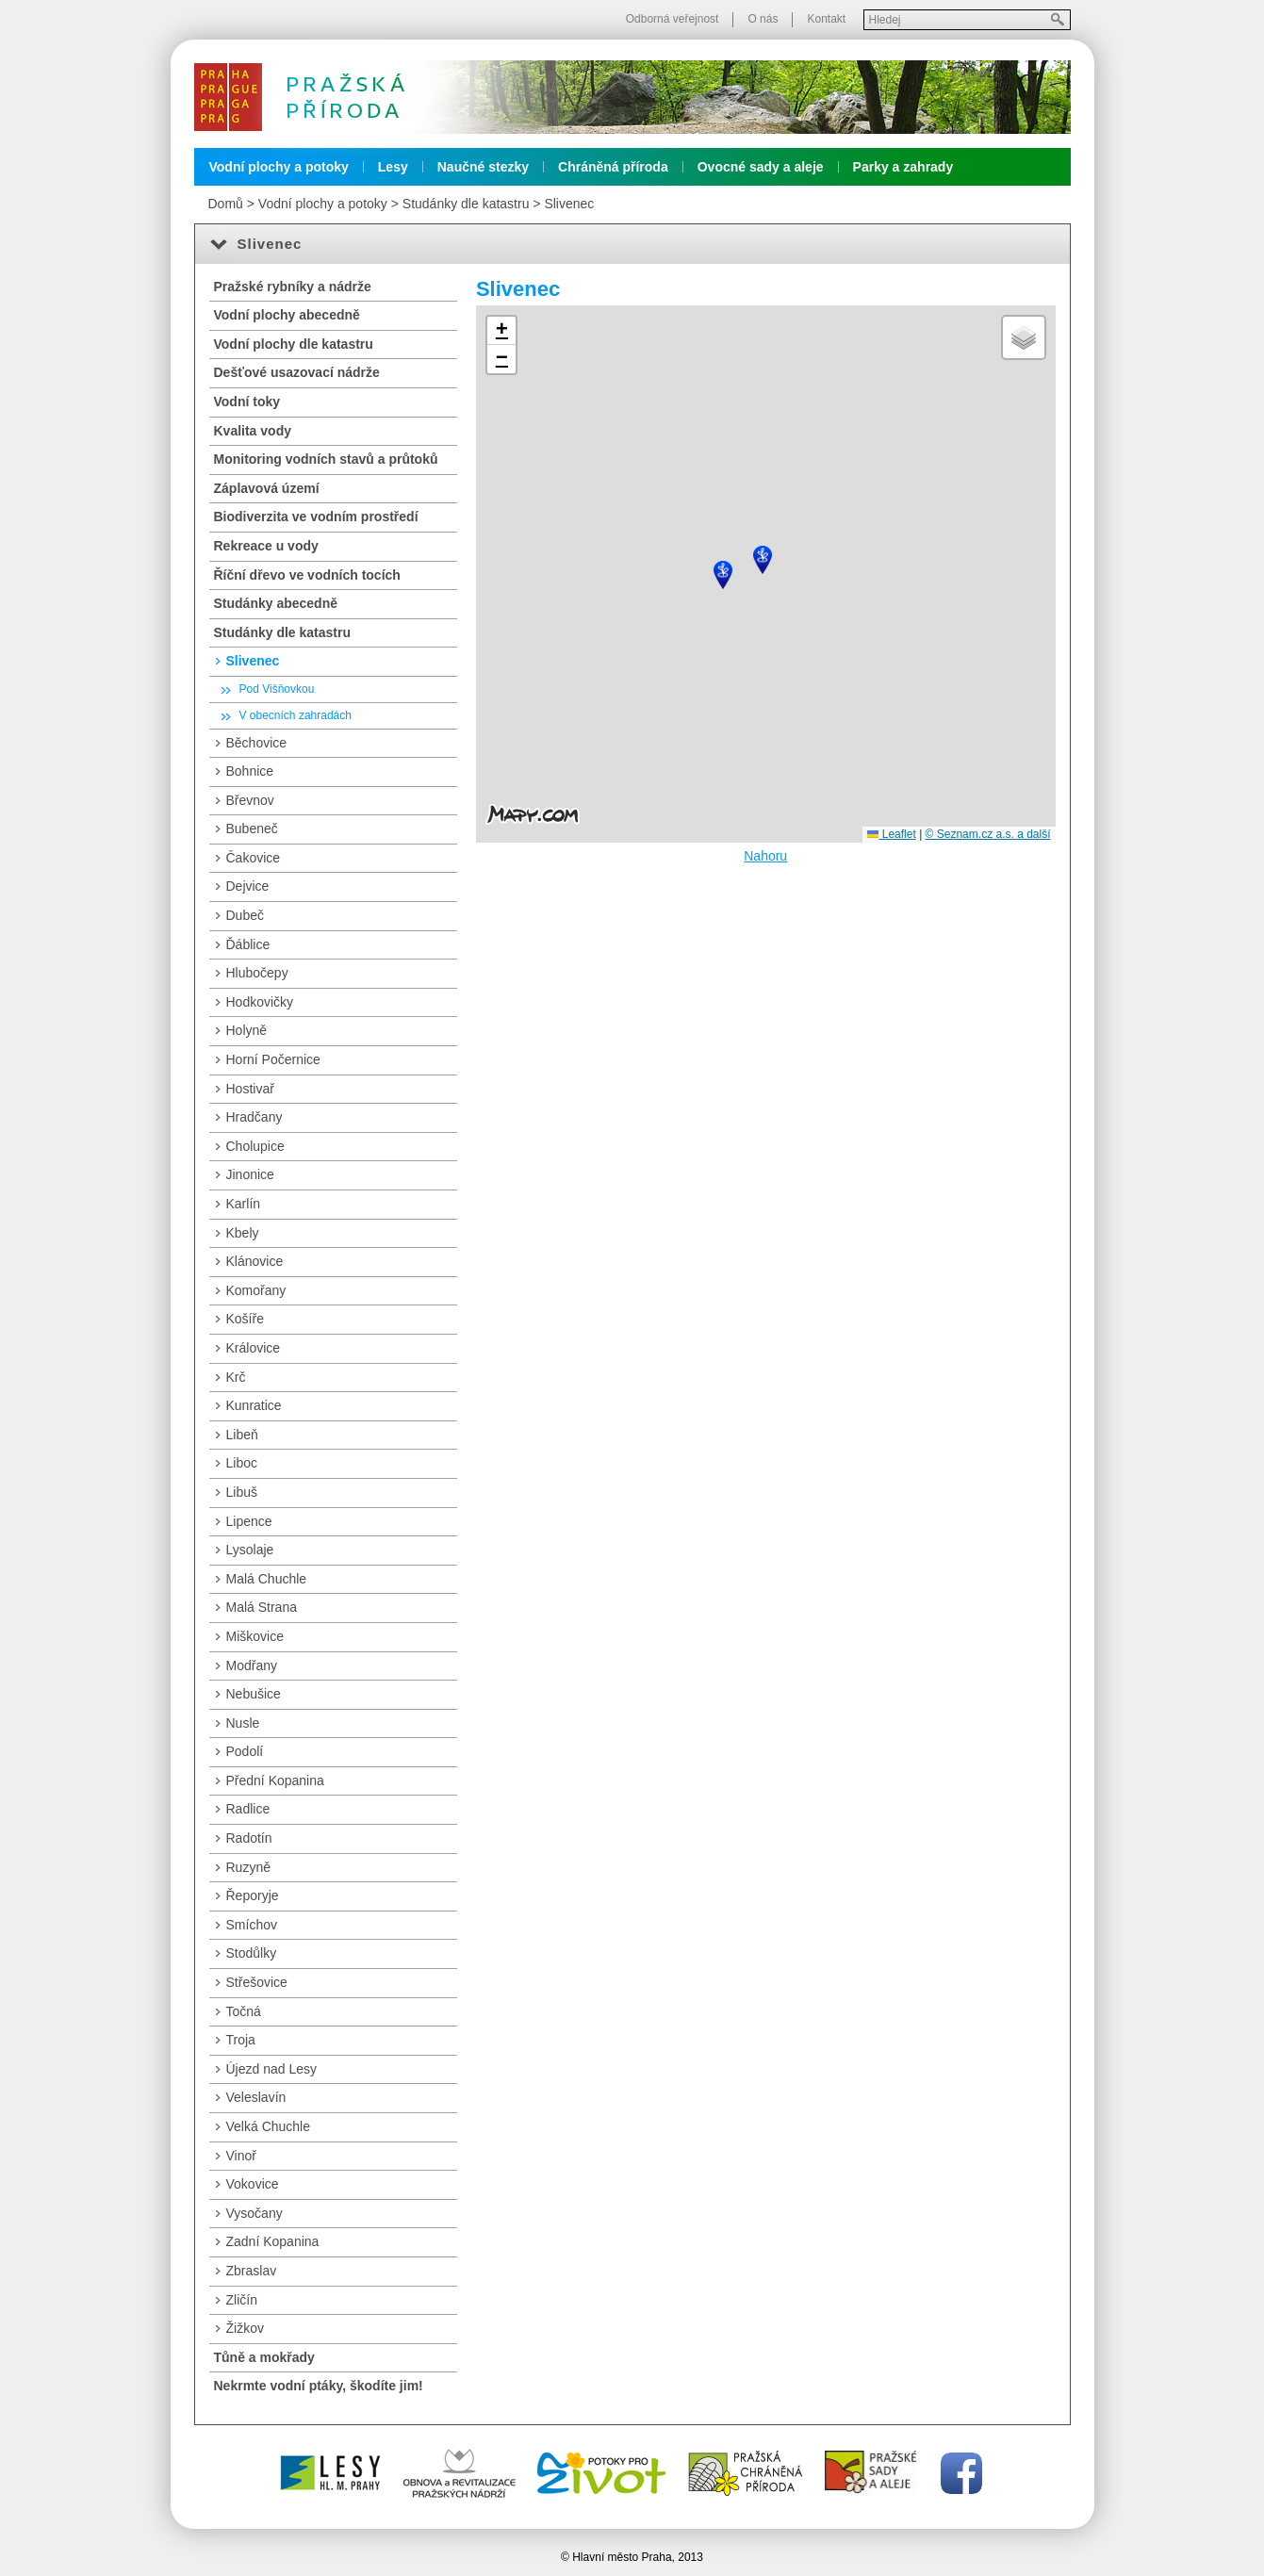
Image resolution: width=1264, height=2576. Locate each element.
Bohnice (250, 771)
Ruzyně (248, 1867)
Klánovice (255, 1261)
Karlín (243, 1203)
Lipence (249, 1521)
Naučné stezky (483, 166)
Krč (236, 1377)
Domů (225, 203)
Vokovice (252, 2183)
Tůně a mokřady (264, 2357)
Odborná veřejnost (672, 18)
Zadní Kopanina (273, 2241)
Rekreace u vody (266, 545)
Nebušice (253, 1693)
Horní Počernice (273, 1059)
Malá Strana (261, 1607)
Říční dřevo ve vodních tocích (307, 574)
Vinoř (241, 2155)
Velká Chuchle (268, 2126)
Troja (240, 2039)
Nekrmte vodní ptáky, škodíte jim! (318, 2385)
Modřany (251, 1665)
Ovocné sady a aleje (761, 166)
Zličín (241, 2299)
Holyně (247, 1030)
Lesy (393, 166)
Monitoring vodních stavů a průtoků (326, 459)
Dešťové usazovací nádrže (297, 372)
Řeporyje (252, 1895)
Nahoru (765, 855)
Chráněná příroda (613, 166)
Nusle (243, 1723)
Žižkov (245, 2328)
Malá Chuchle (266, 1578)
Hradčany (254, 1116)
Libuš (241, 1492)
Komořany (256, 1290)
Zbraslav (251, 2270)
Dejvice (248, 886)
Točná (243, 2011)
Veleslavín (256, 2097)
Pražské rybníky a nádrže (292, 286)
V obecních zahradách (295, 715)
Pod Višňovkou (277, 689)
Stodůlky (251, 1953)
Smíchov (251, 1924)
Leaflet (891, 834)
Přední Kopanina (275, 1780)
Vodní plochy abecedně (287, 314)
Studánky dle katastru (466, 203)
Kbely (242, 1232)
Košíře (245, 1318)
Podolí (245, 1751)
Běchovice (256, 742)
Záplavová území (267, 488)
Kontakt (826, 18)
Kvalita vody (252, 430)
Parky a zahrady (903, 166)
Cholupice (255, 1146)
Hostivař (250, 1088)
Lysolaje (250, 1549)
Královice (253, 1347)
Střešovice (256, 1982)
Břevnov (250, 800)
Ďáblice (248, 944)
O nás (762, 18)
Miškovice (255, 1636)
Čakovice (253, 857)
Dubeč (245, 915)
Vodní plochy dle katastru (293, 344)
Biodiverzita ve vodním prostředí (316, 516)
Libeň (242, 1434)
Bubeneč (252, 828)
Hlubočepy (257, 972)
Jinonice (250, 1174)
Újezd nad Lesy (272, 2068)
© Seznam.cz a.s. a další (988, 834)
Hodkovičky (260, 1001)
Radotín (249, 1838)
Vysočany (254, 2213)
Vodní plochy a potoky (279, 166)
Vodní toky (247, 401)
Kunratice (254, 1405)
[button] (762, 560)
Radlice (248, 1808)
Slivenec (569, 203)
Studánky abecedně (276, 603)
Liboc (241, 1462)
